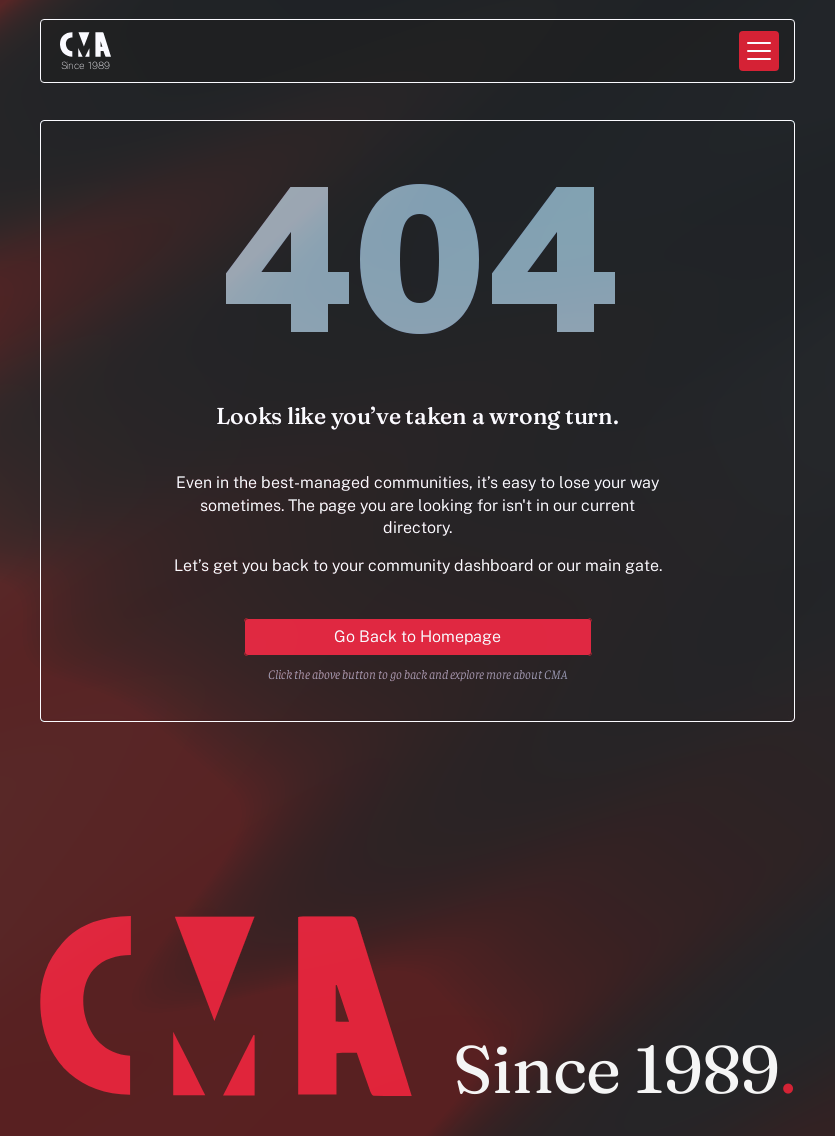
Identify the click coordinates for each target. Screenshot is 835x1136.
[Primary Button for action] (418, 637)
